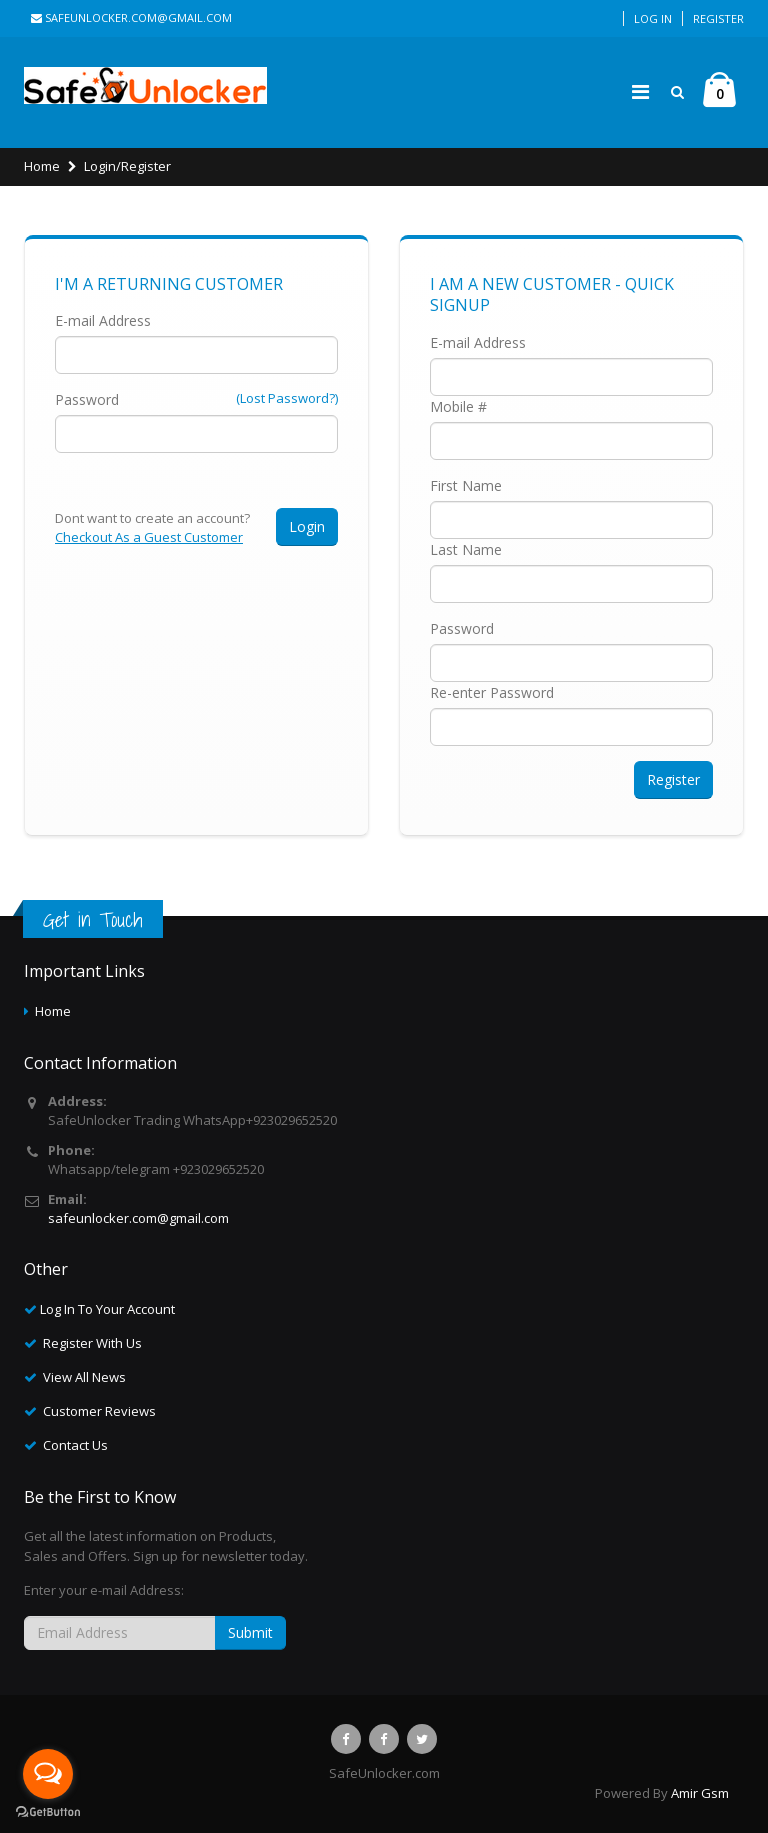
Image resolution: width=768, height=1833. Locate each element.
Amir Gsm (700, 1793)
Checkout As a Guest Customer (149, 537)
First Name (466, 485)
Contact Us (75, 1445)
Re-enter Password (492, 692)
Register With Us (92, 1343)
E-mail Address (103, 320)
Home (42, 166)
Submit (250, 1632)
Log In (653, 18)
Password (87, 399)
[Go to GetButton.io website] (48, 1812)
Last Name (466, 549)
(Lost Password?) (287, 398)
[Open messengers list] (48, 1774)
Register (718, 18)
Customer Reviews (99, 1411)
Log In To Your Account (107, 1309)
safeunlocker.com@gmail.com (131, 17)
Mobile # (458, 406)
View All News (84, 1377)
